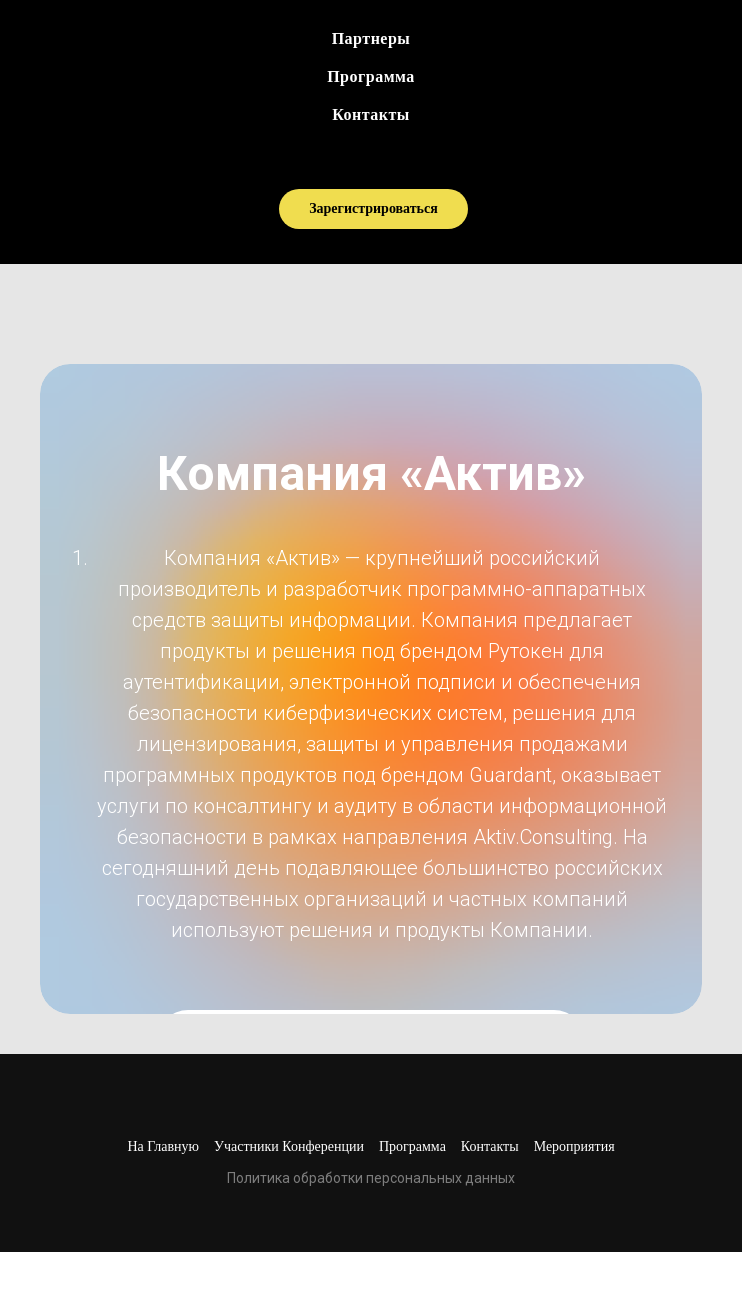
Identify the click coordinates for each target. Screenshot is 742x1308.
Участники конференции (289, 1146)
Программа (371, 76)
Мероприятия (574, 1146)
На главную (163, 1146)
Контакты (371, 114)
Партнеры (371, 38)
